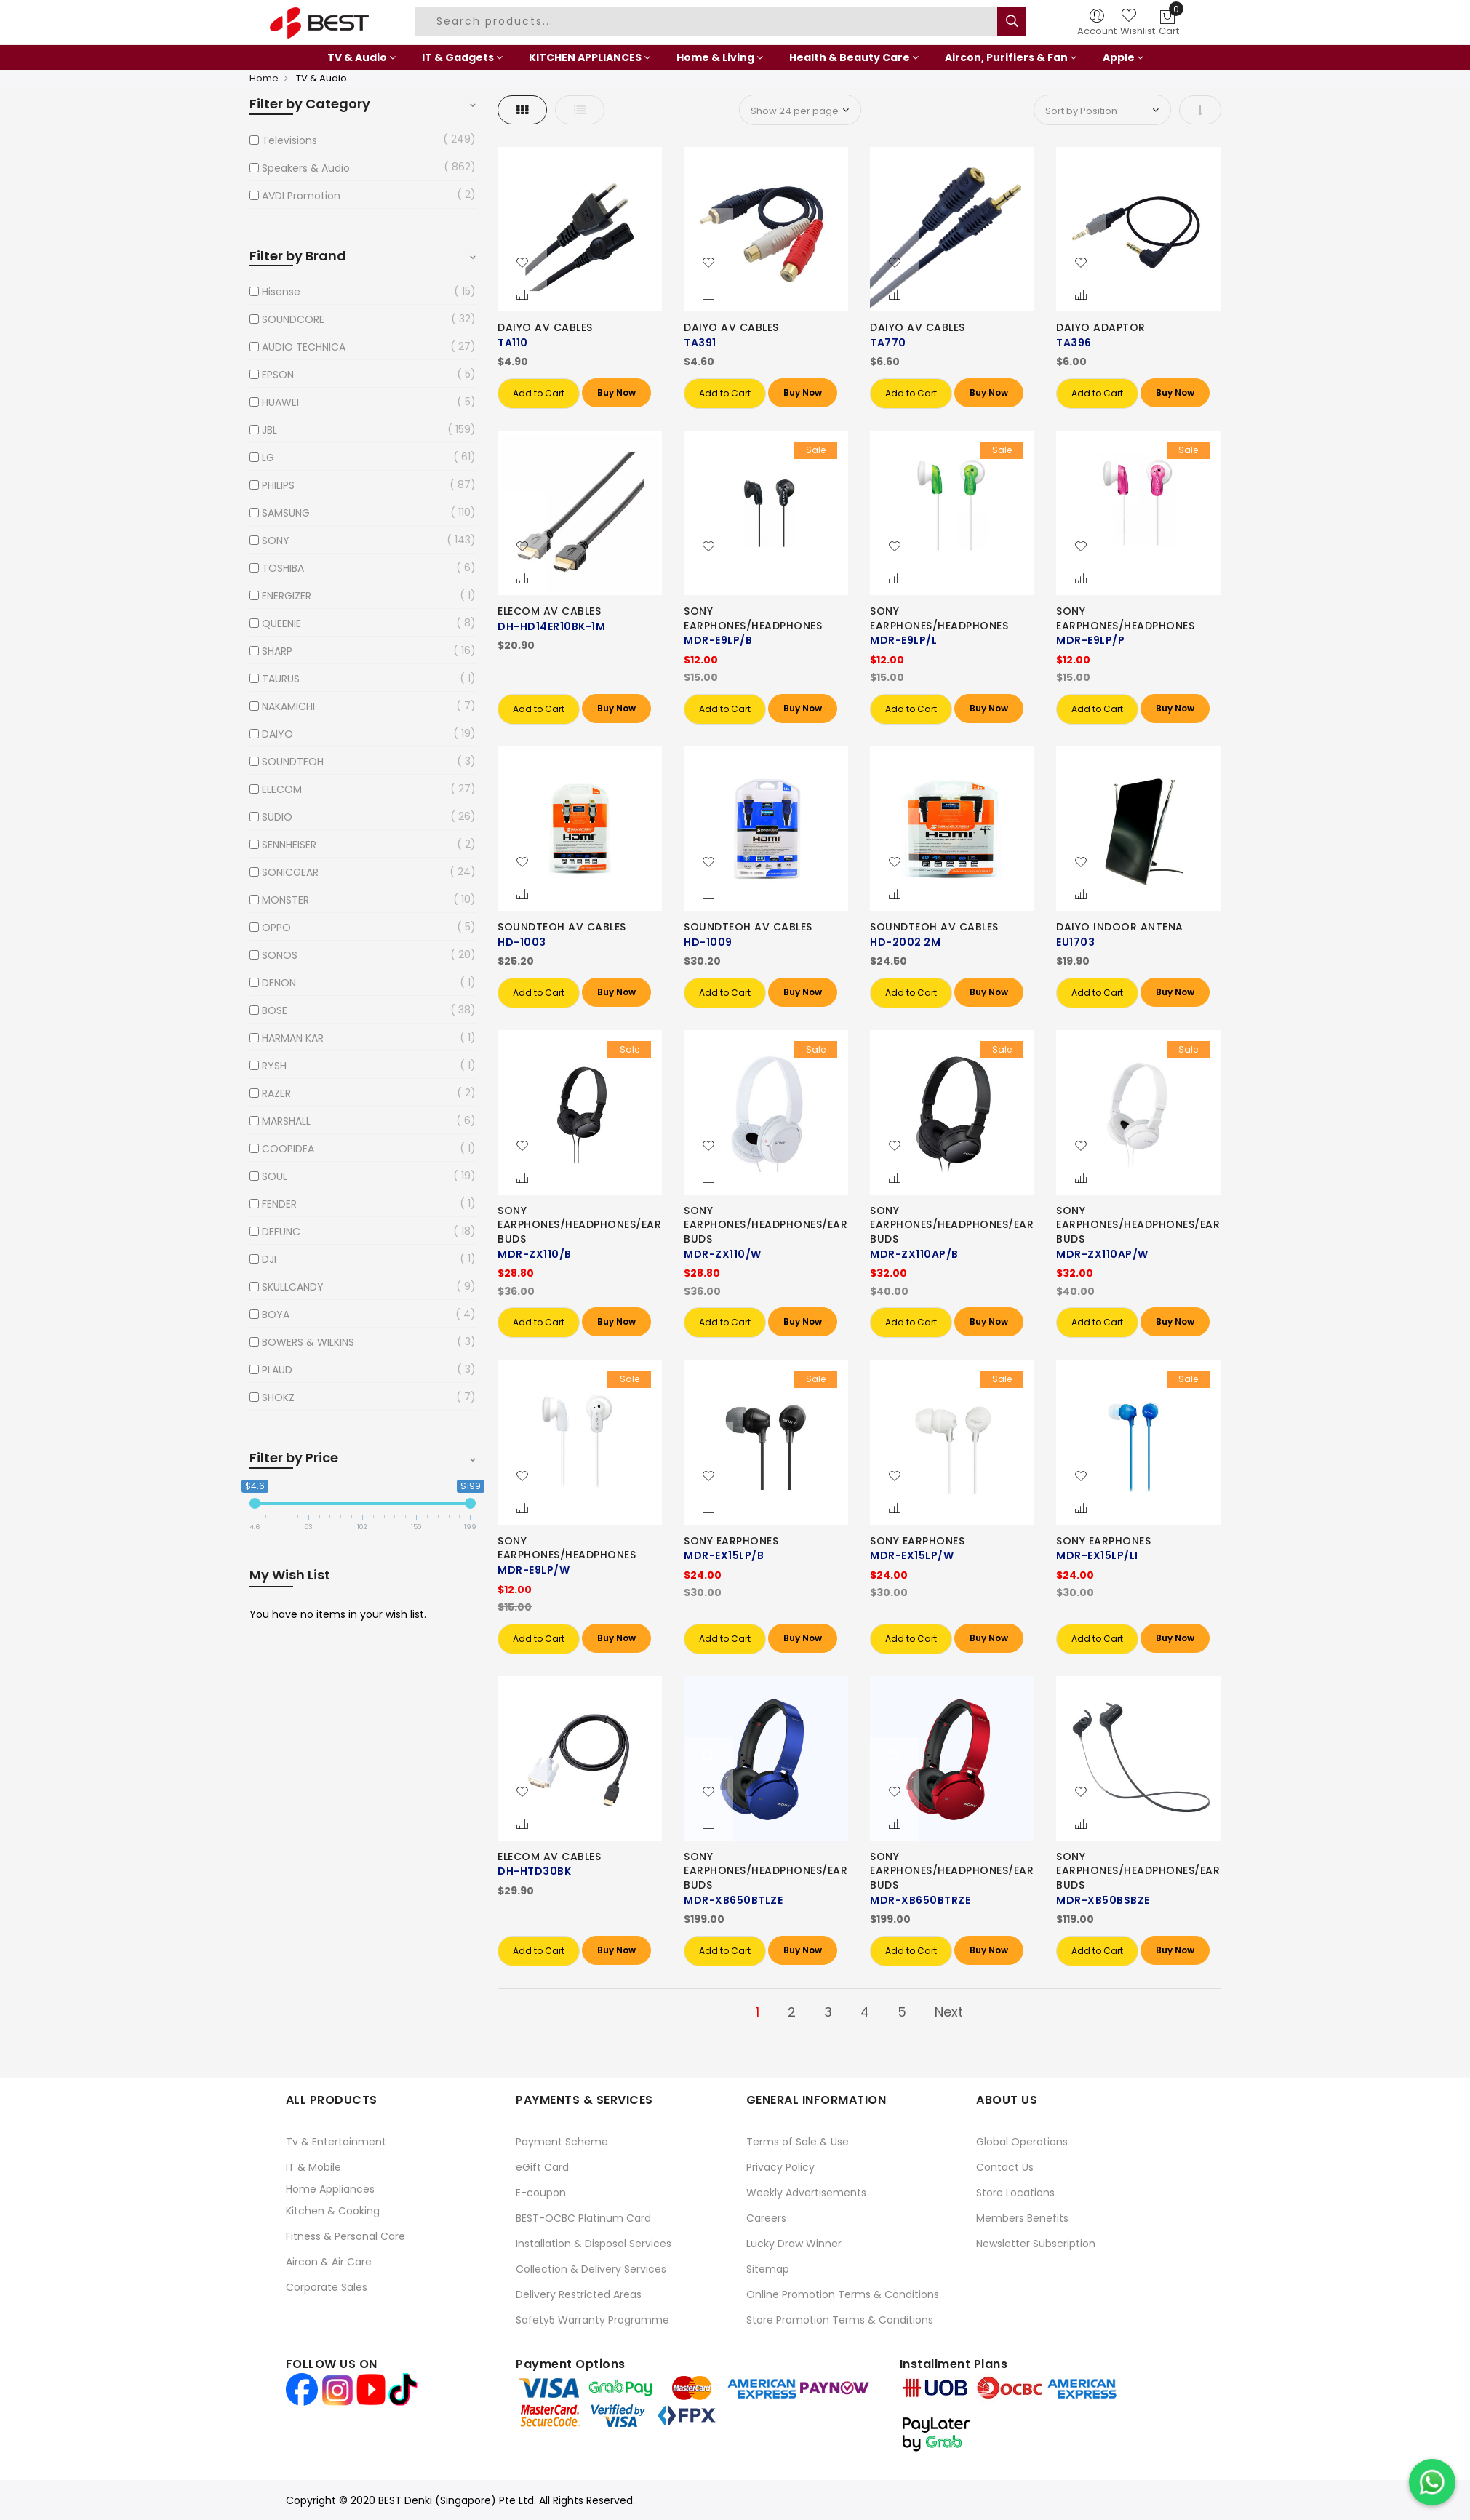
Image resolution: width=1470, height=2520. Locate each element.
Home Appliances (330, 2189)
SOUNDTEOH (293, 761)
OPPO (276, 927)
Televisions (289, 140)
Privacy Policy (780, 2167)
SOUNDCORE (293, 319)
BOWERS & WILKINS (308, 1342)
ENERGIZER (286, 596)
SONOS (279, 955)
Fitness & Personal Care (345, 2236)
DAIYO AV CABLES (545, 327)
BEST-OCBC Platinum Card (583, 2218)
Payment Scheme (562, 2141)
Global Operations (1022, 2141)
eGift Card (542, 2167)
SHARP (277, 651)
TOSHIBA (283, 568)
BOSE (274, 1010)
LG (268, 457)
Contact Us (1005, 2167)
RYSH (274, 1065)
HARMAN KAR (293, 1038)
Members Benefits (1022, 2218)
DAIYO (277, 734)
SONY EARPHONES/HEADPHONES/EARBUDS (579, 1225)
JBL (269, 430)
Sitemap (767, 2269)
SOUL (274, 1176)
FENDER (279, 1204)
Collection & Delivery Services (591, 2269)
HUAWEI (280, 402)
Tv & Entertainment (336, 2141)
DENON (279, 983)
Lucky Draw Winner (794, 2243)
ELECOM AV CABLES (549, 611)
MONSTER (285, 900)
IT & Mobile (313, 2167)
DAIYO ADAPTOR (1101, 327)
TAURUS (281, 678)
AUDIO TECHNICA (303, 347)
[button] (522, 263)
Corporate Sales (326, 2287)
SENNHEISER (289, 844)
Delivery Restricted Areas (579, 2294)
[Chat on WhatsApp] (1432, 2482)
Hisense (281, 291)
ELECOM (282, 789)
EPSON (278, 374)
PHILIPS (278, 485)
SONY (275, 540)
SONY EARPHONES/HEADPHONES (753, 618)
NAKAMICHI (288, 706)
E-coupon (541, 2192)
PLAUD (277, 1370)
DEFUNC (281, 1231)
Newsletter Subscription (1035, 2243)
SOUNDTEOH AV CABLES (562, 927)
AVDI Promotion (301, 195)
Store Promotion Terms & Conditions (839, 2320)
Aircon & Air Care (329, 2261)
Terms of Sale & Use (797, 2141)
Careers (766, 2218)
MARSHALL (286, 1121)
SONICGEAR (290, 872)
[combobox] (708, 21)
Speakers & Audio (306, 168)
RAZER (276, 1093)
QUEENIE (281, 623)
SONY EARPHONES (731, 1541)
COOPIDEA (288, 1148)
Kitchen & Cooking (333, 2211)
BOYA (275, 1314)
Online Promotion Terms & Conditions (842, 2294)
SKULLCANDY (293, 1287)
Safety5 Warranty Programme (592, 2320)
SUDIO (277, 817)
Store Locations (1015, 2192)
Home (264, 78)
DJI (269, 1259)
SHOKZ (278, 1397)
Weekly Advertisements (806, 2192)
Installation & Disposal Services (593, 2243)
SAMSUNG (286, 513)
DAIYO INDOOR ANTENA (1119, 927)
